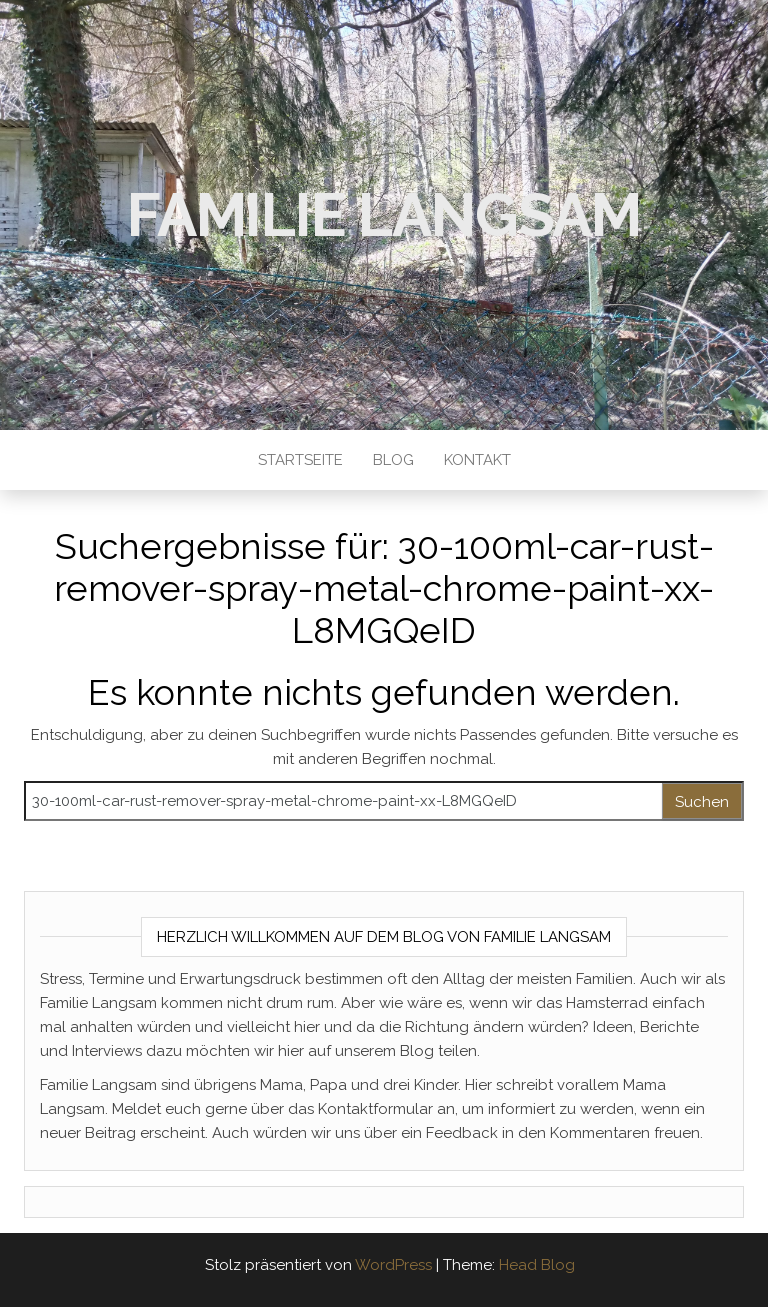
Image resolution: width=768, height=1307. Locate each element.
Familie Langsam (384, 215)
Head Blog (537, 1265)
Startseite (300, 460)
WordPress (393, 1265)
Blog (393, 460)
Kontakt (477, 460)
